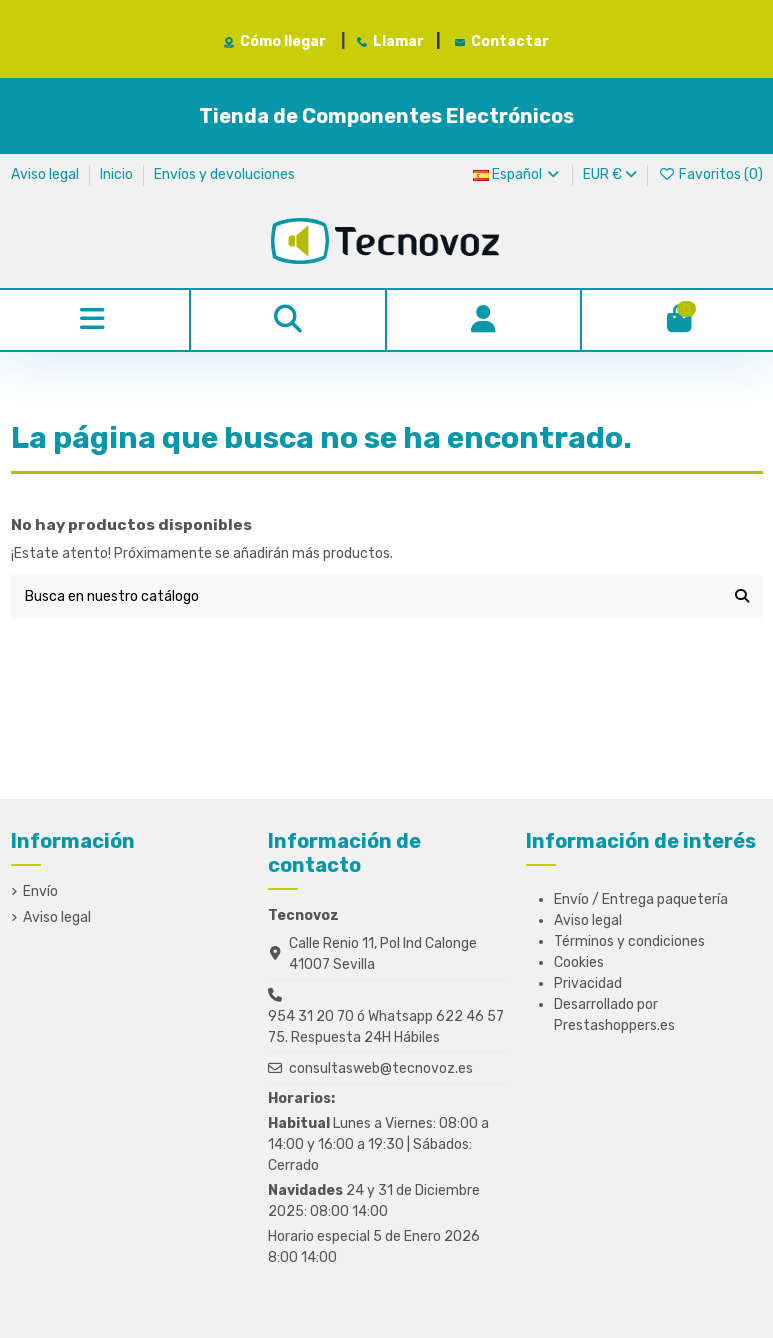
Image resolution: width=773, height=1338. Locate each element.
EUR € (610, 174)
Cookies (579, 962)
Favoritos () (710, 174)
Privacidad (588, 983)
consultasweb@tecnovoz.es (381, 1068)
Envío (40, 891)
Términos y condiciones (629, 941)
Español (518, 174)
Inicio (118, 174)
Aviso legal (46, 174)
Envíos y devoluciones (224, 174)
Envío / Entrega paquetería (641, 899)
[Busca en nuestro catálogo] (742, 596)
